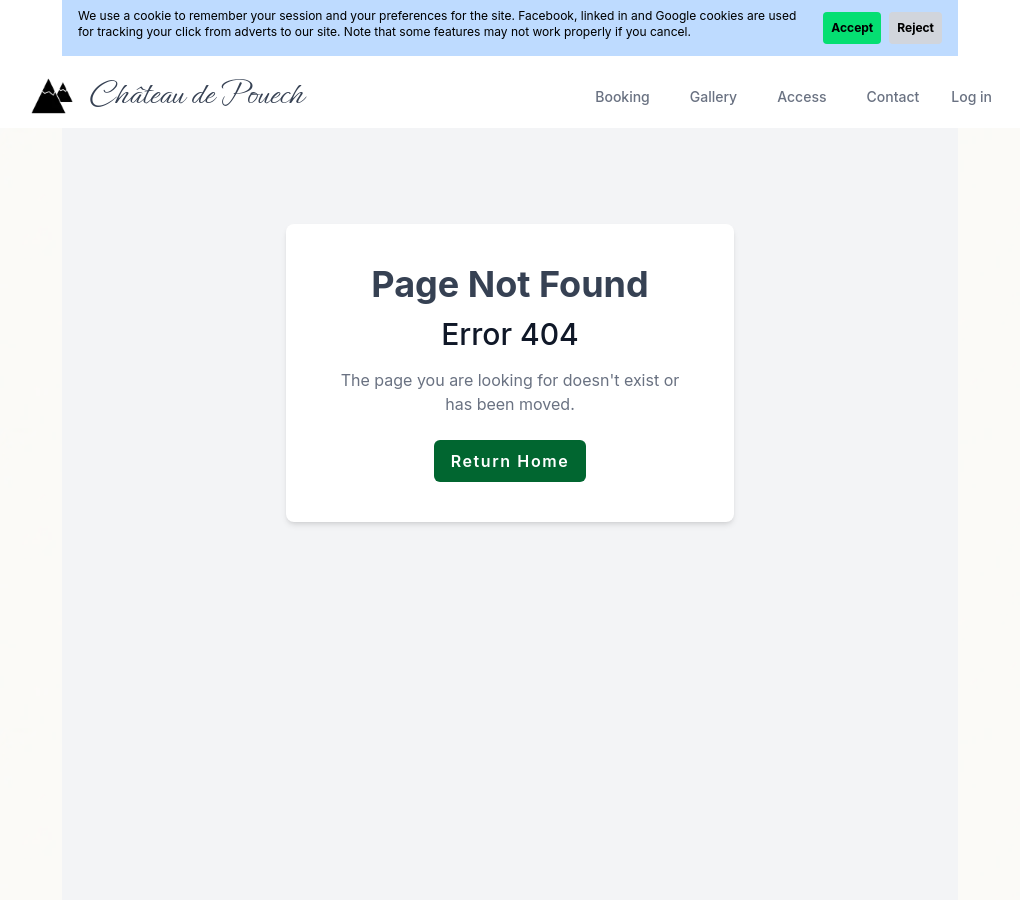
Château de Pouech (195, 94)
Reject (915, 27)
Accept (852, 27)
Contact (892, 96)
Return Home (510, 461)
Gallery (713, 96)
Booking (622, 96)
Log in (971, 96)
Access (801, 96)
